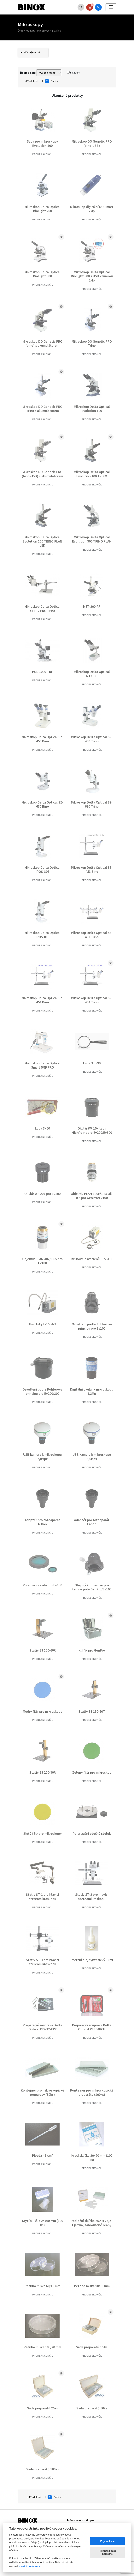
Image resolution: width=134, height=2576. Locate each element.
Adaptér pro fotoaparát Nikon (42, 1522)
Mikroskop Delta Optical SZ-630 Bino (42, 804)
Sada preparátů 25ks (42, 2408)
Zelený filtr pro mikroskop (91, 1772)
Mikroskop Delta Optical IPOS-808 (43, 869)
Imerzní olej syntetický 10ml (92, 1960)
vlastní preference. (30, 2566)
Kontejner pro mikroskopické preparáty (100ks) (92, 2092)
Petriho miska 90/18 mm (92, 2286)
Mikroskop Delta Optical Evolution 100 (92, 408)
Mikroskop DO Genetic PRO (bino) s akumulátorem (42, 343)
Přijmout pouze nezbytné (107, 2552)
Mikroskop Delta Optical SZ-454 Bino (42, 1000)
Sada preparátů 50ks (91, 2408)
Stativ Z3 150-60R (42, 1650)
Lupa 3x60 (42, 1128)
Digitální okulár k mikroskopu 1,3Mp (91, 1391)
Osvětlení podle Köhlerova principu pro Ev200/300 (42, 1391)
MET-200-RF (91, 606)
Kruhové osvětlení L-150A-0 (91, 1259)
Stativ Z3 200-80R (42, 1772)
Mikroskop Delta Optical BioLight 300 (43, 274)
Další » (54, 81)
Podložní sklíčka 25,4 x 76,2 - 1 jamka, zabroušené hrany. (92, 2222)
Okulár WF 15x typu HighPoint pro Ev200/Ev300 (92, 1130)
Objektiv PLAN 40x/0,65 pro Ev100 (42, 1261)
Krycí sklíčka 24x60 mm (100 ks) (42, 2222)
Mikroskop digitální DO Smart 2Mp (92, 209)
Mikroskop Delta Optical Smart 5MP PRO (43, 1065)
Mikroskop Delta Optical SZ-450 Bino (42, 739)
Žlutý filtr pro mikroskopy (42, 1833)
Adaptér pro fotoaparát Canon (91, 1522)
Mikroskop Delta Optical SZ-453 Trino (92, 934)
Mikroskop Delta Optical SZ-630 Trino (92, 804)
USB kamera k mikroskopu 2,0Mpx (42, 1456)
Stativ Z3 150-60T (92, 1711)
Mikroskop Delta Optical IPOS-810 (43, 934)
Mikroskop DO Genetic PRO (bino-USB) (92, 143)
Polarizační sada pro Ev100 (42, 1585)
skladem (73, 72)
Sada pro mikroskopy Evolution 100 (42, 143)
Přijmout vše (107, 2541)
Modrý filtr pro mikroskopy (42, 1711)
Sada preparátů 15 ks (92, 2347)
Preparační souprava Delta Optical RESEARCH (91, 2027)
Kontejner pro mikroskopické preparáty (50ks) (42, 2092)
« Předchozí (31, 81)
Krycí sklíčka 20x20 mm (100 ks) (91, 2157)
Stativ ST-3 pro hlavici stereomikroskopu (42, 1962)
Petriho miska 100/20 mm (42, 2347)
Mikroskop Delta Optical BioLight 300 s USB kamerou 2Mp (92, 276)
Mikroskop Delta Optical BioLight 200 (43, 209)
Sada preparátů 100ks (42, 2469)
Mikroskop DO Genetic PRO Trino (92, 343)
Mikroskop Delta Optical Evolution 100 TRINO (92, 474)
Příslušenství (32, 52)
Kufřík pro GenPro (92, 1650)
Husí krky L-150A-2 (42, 1324)
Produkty (30, 30)
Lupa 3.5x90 (92, 1063)
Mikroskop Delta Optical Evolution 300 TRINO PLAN (92, 539)
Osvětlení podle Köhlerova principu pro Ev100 (92, 1326)
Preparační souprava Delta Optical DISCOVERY (42, 2027)
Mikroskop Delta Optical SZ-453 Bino (92, 869)
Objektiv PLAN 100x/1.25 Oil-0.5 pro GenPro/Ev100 (92, 1195)
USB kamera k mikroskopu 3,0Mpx (92, 1456)
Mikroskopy (43, 30)
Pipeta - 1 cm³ (42, 2155)
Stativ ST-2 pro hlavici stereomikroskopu (91, 1896)
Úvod (20, 30)
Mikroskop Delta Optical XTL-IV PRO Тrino (43, 608)
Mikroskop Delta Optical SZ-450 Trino (92, 739)
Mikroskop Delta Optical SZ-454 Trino (92, 1000)
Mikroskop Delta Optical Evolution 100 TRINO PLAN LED (42, 541)
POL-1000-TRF (42, 671)
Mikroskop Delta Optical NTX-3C (92, 673)
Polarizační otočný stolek (92, 1833)
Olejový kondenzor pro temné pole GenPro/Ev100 (91, 1587)
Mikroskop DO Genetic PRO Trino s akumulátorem (42, 408)
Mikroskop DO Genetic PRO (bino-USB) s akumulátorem (42, 474)
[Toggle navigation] (111, 7)
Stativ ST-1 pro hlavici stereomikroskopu (42, 1896)
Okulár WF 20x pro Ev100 (42, 1193)
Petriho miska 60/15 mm (42, 2286)
